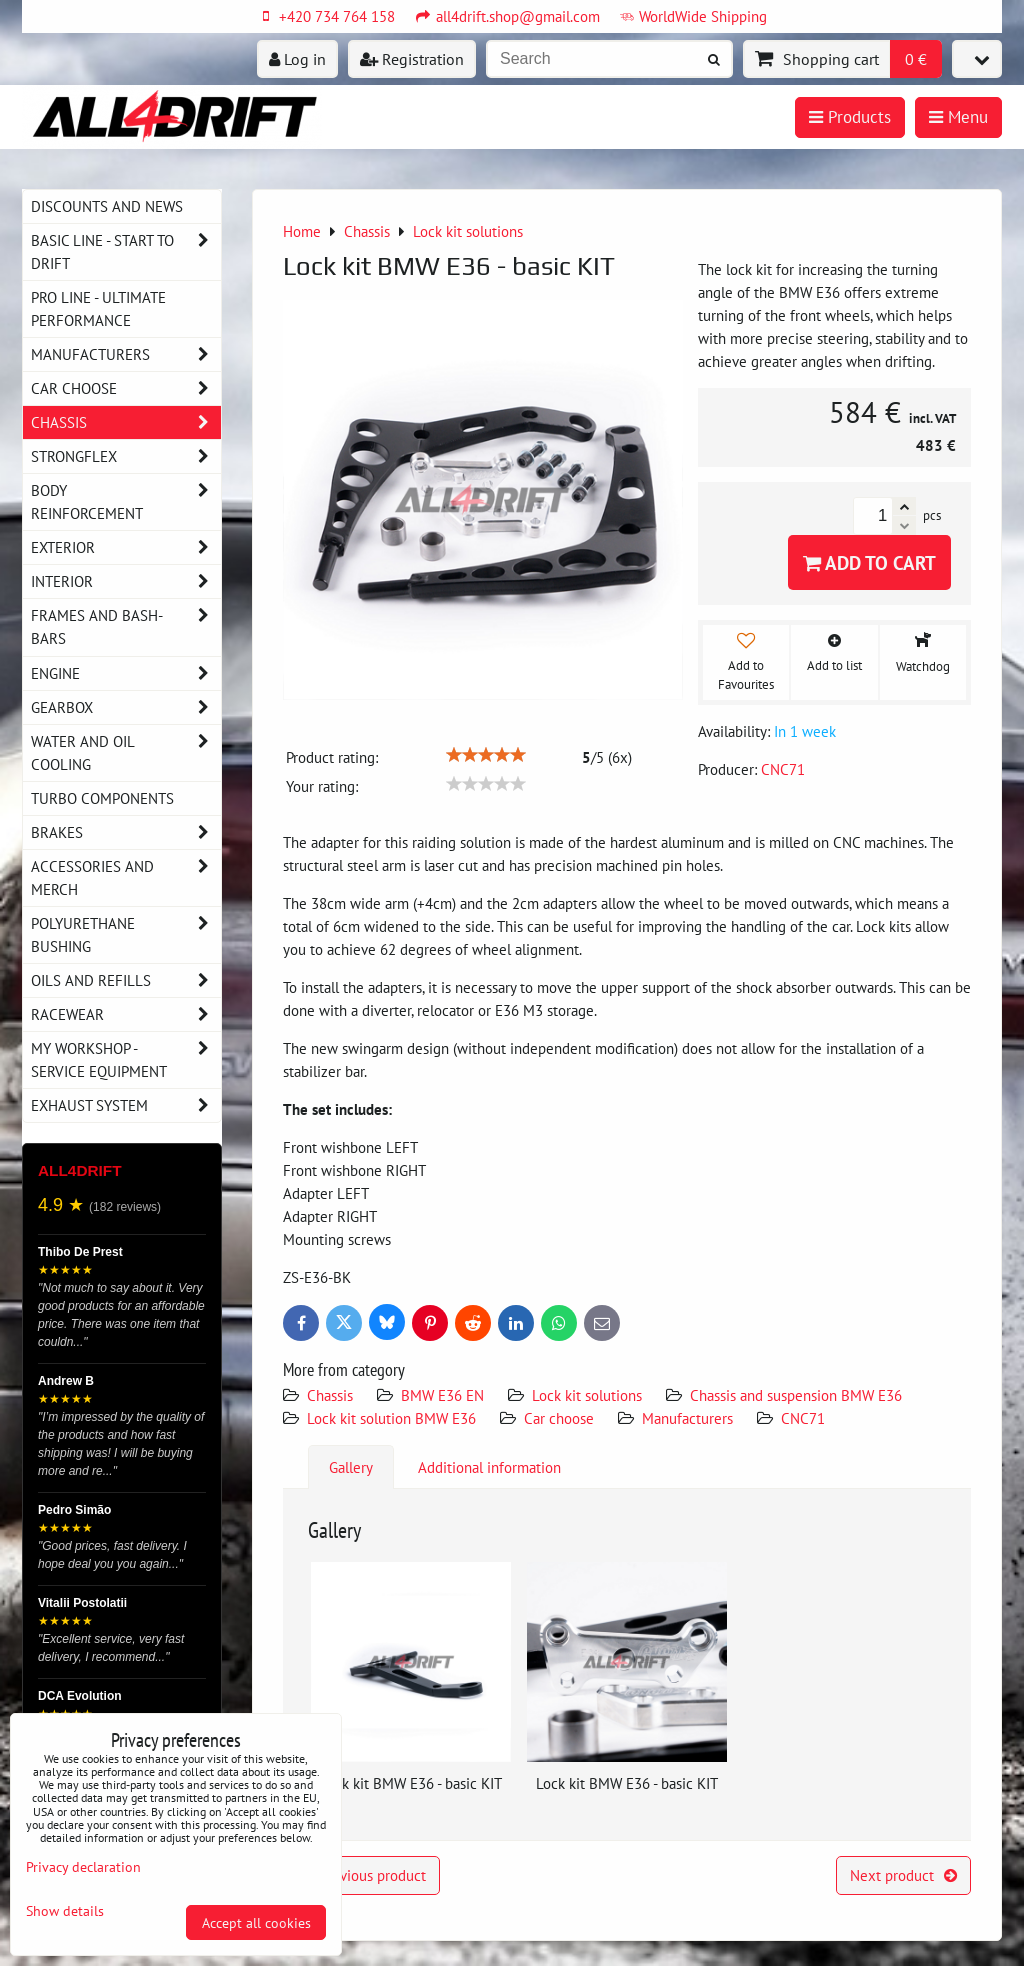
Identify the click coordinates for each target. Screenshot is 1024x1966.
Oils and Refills (126, 980)
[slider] (486, 755)
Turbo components (102, 798)
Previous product (361, 1875)
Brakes (126, 832)
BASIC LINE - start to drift (126, 252)
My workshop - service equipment (126, 1060)
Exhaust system (126, 1105)
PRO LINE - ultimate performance (98, 308)
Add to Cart (869, 562)
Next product (903, 1875)
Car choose (559, 1418)
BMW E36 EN (442, 1395)
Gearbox (126, 707)
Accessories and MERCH (126, 878)
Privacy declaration (83, 1866)
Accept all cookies (256, 1922)
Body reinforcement (126, 502)
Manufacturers (687, 1418)
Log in (297, 59)
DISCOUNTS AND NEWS (107, 206)
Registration (412, 59)
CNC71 (803, 1418)
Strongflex (126, 456)
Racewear (126, 1014)
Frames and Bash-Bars (126, 627)
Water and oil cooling (126, 753)
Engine (126, 673)
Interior (126, 581)
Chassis (330, 1395)
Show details (65, 1911)
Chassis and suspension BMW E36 (796, 1395)
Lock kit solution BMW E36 (391, 1418)
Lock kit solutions (587, 1395)
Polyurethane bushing (126, 935)
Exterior (126, 547)
